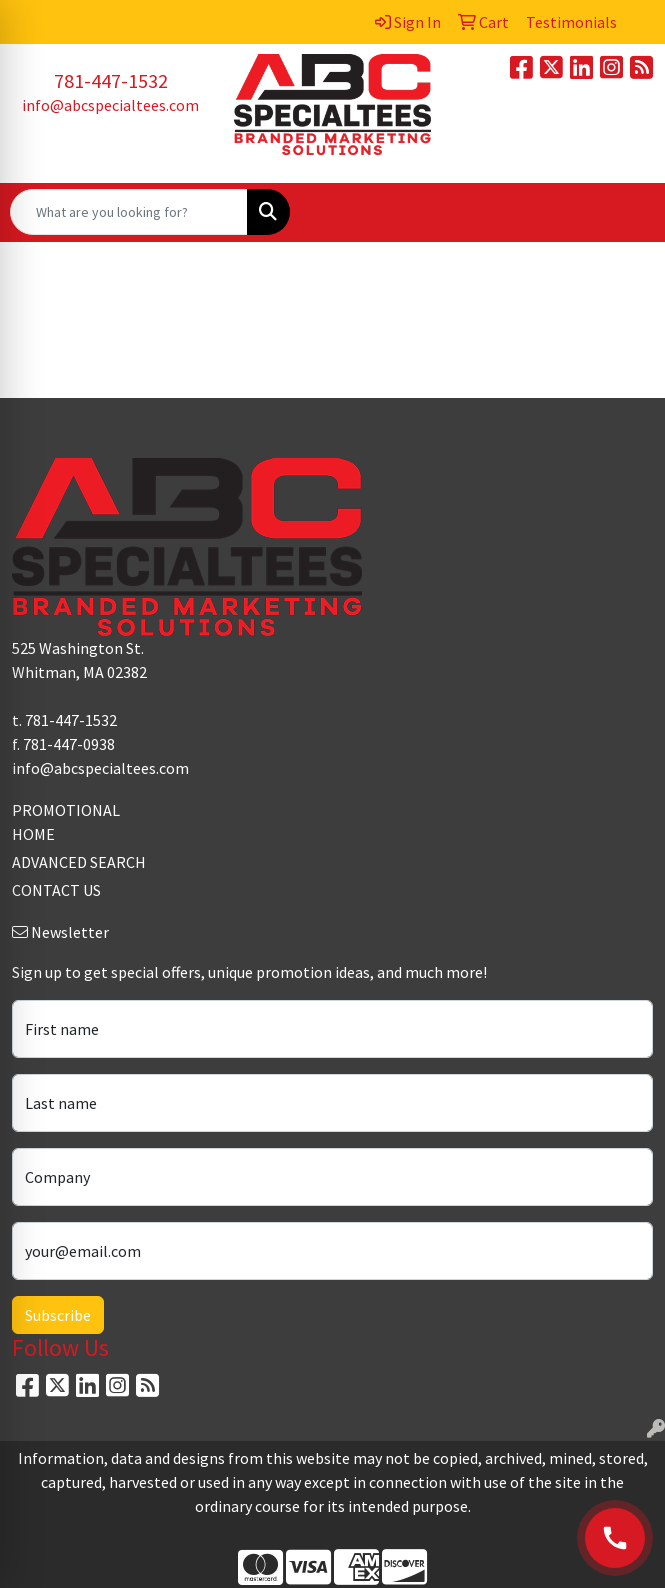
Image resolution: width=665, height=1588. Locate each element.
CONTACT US (56, 890)
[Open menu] (625, 212)
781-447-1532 (111, 80)
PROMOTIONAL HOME (66, 822)
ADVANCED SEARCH (79, 862)
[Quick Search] (129, 212)
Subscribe (58, 1315)
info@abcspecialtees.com (110, 105)
